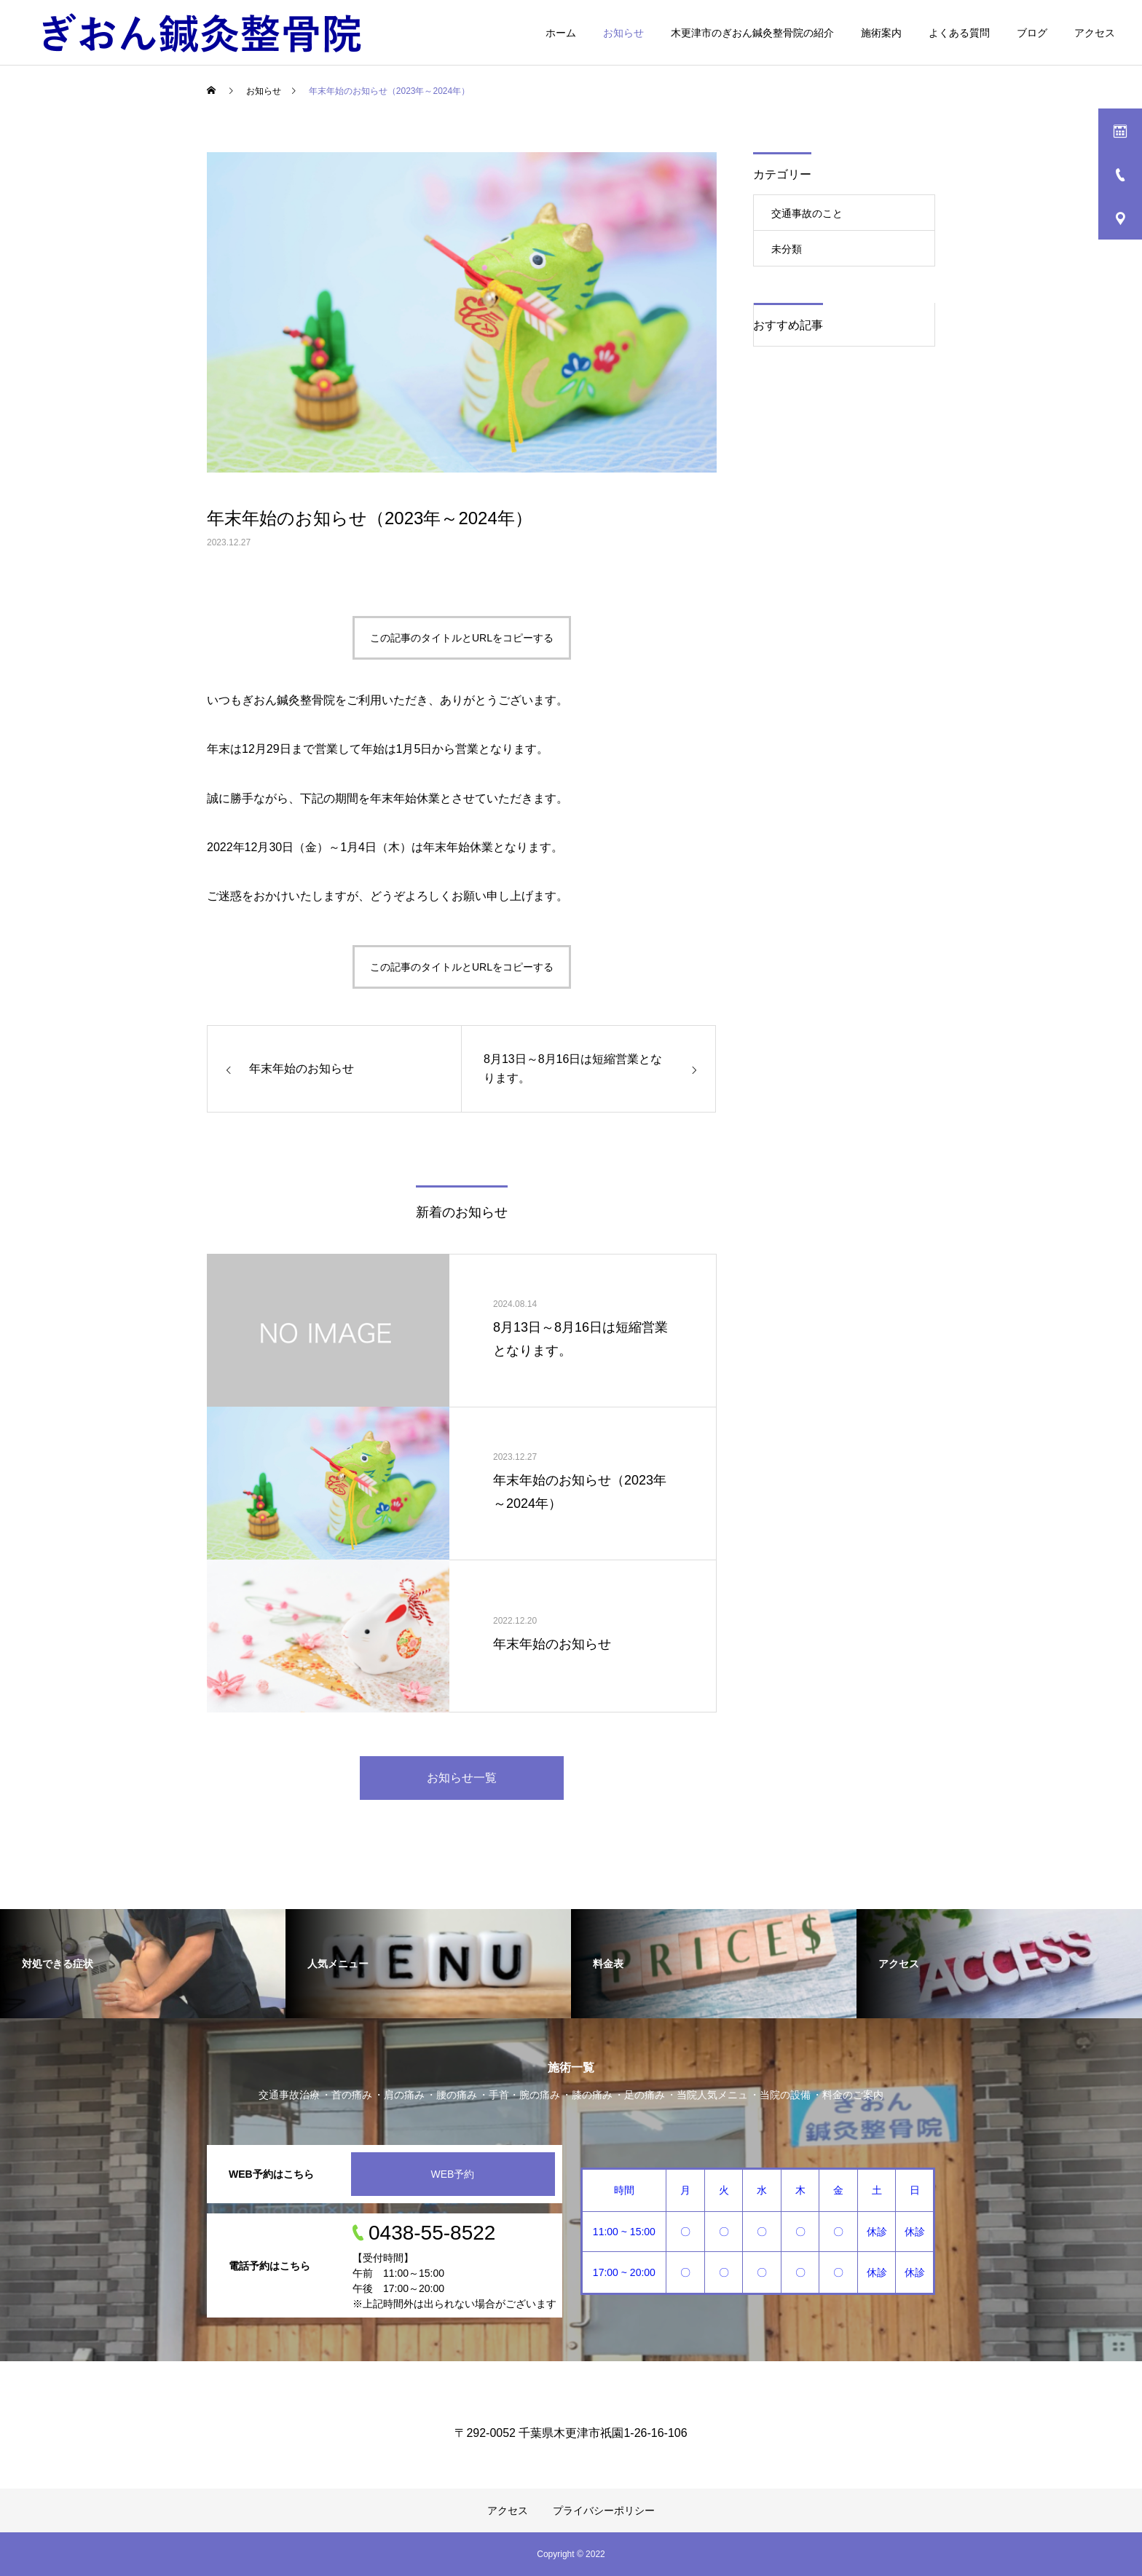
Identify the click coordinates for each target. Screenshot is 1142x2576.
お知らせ (623, 33)
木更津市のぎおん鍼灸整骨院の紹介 (752, 33)
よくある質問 (959, 33)
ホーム (561, 33)
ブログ (1032, 33)
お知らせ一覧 (462, 1777)
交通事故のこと (807, 213)
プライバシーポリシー (604, 2510)
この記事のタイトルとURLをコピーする (462, 638)
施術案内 (881, 33)
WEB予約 (453, 2174)
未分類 (786, 249)
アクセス (1094, 33)
